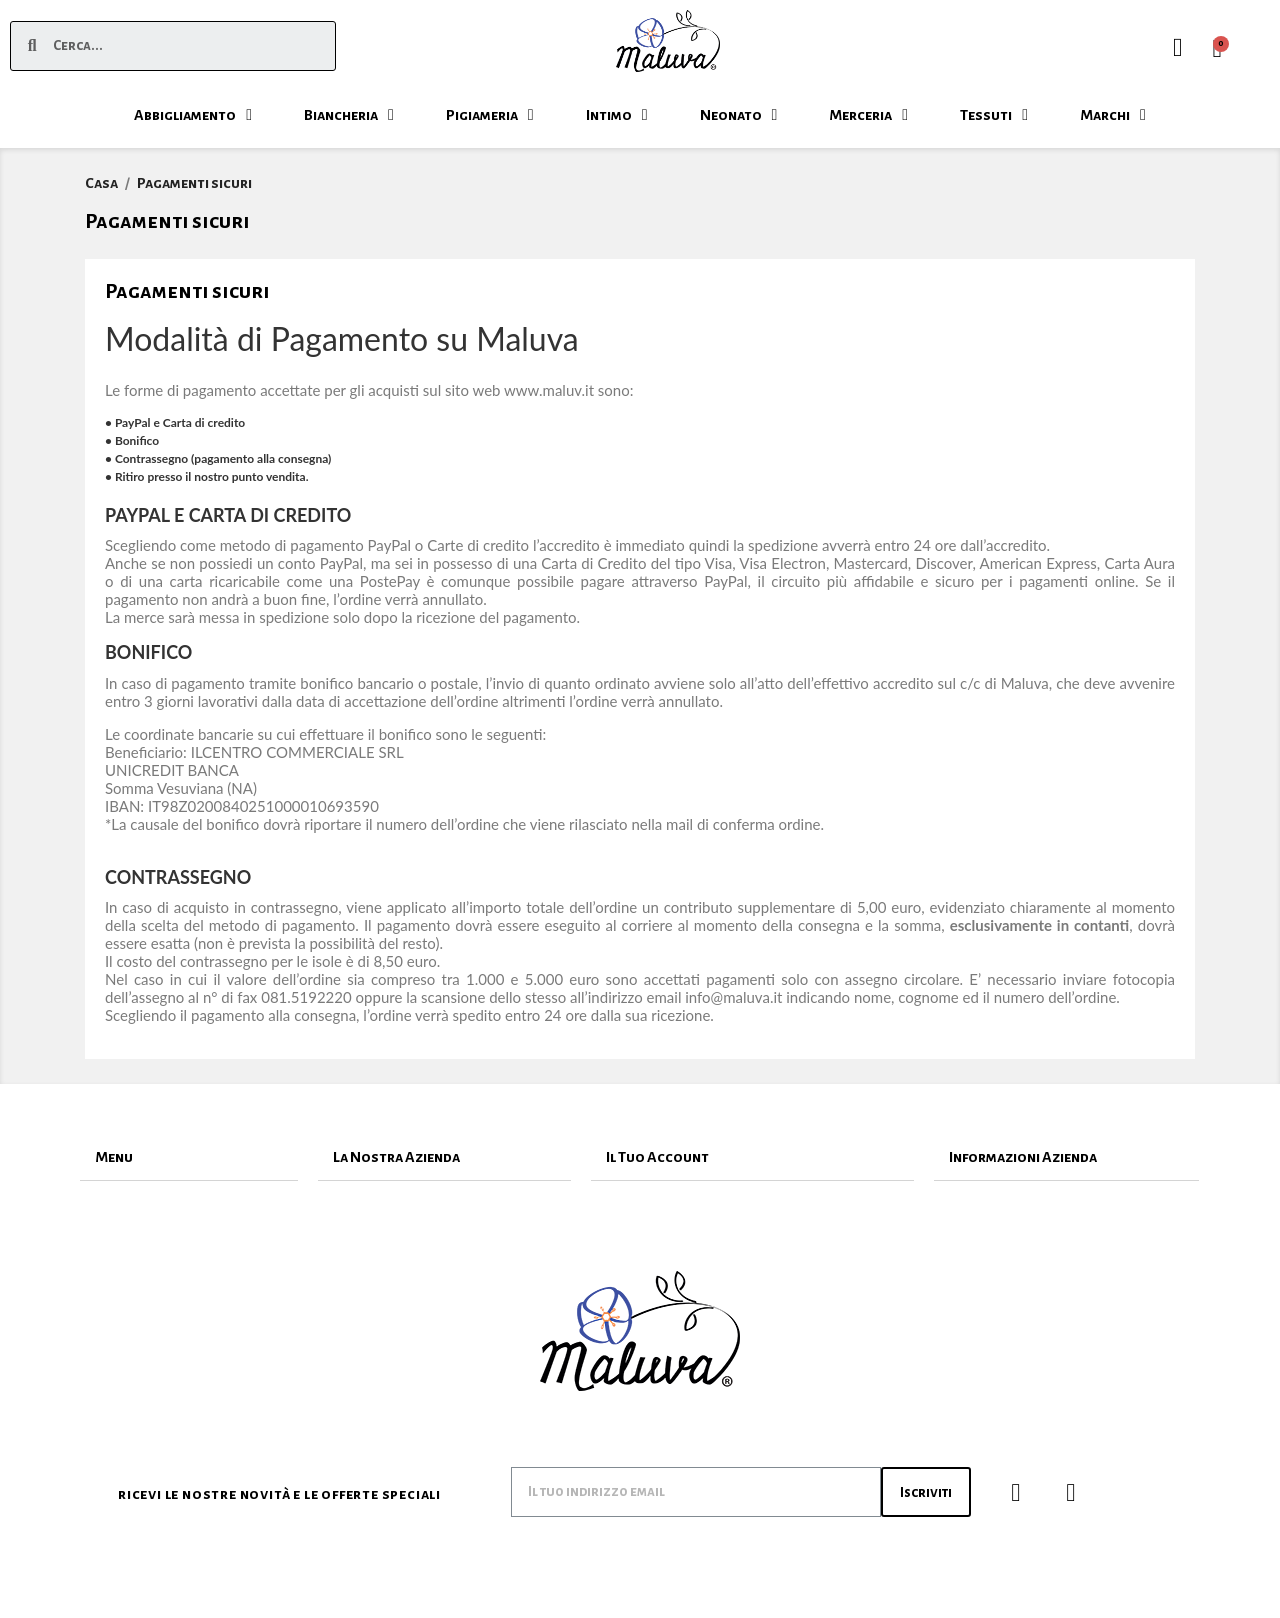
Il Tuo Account (657, 1157)
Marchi (1113, 115)
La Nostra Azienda (396, 1157)
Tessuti (994, 115)
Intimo (617, 115)
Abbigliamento (193, 115)
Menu (114, 1157)
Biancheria (349, 115)
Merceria (868, 115)
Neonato (739, 115)
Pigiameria (490, 115)
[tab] (189, 1157)
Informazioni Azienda (1023, 1157)
